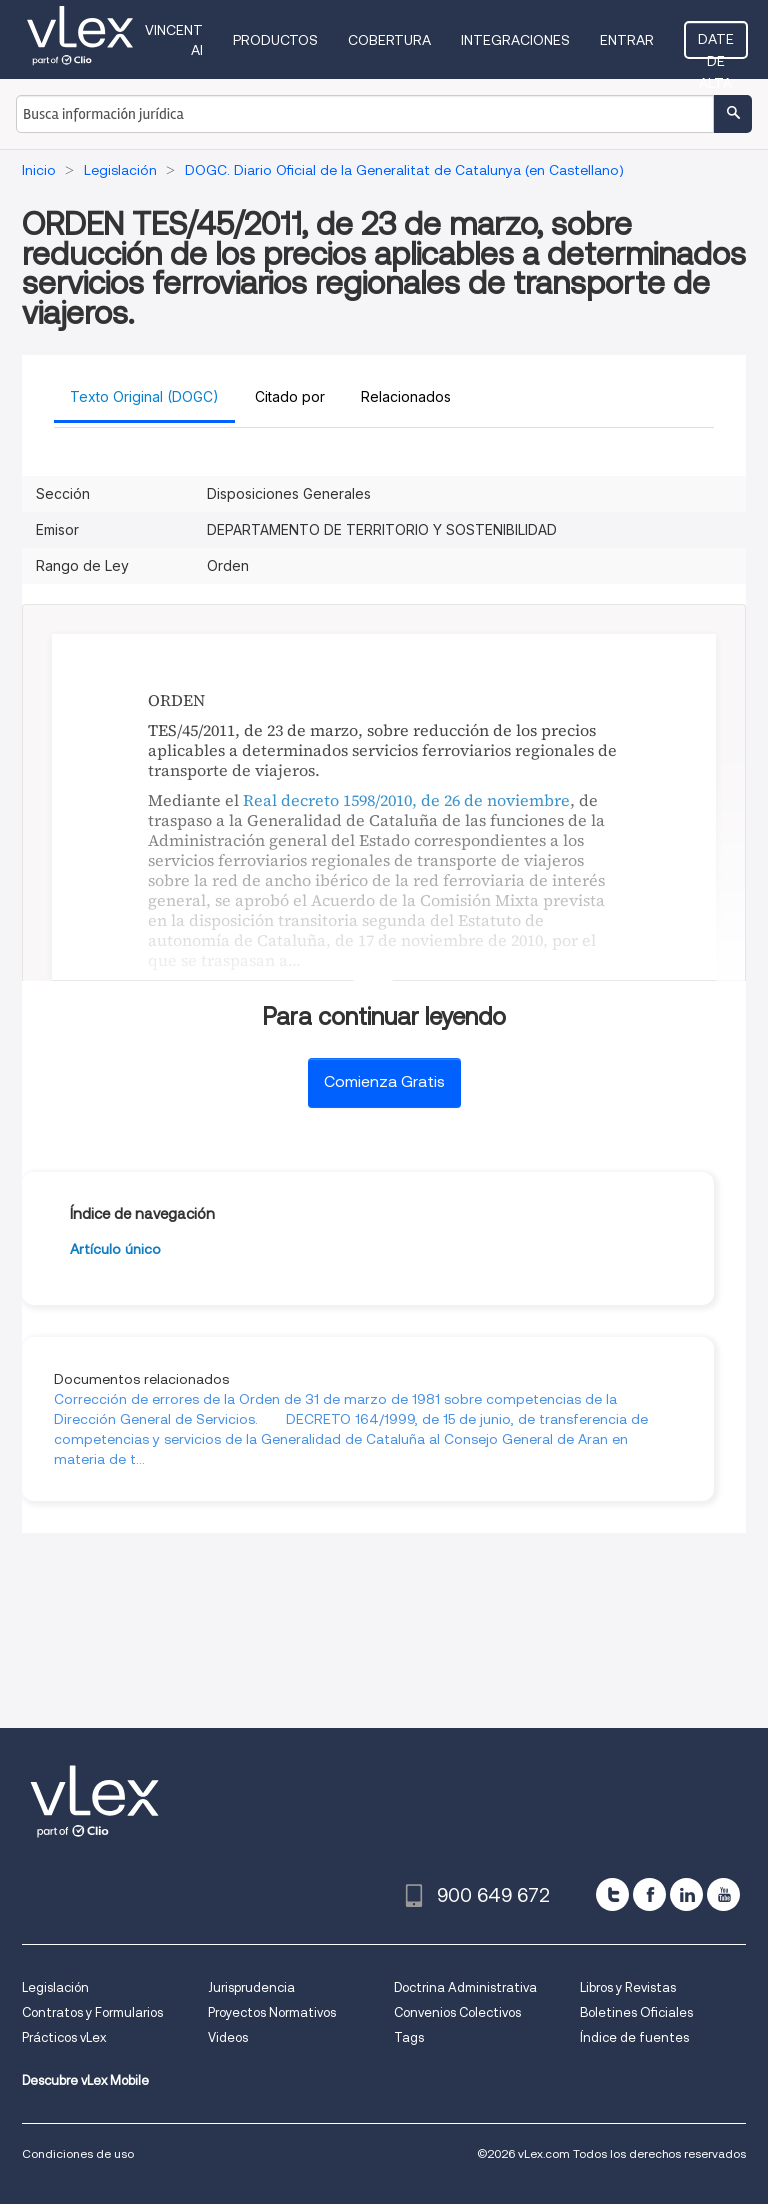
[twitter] (612, 1894)
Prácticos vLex (64, 2037)
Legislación (55, 1987)
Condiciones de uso (78, 2153)
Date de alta (716, 45)
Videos (228, 2037)
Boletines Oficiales (636, 2012)
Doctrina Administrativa (465, 1987)
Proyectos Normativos (272, 2012)
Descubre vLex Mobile (85, 2080)
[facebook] (649, 1894)
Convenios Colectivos (457, 2012)
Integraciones (515, 40)
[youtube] (723, 1894)
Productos (275, 40)
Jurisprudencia (251, 1987)
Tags (409, 2037)
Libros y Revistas (628, 1987)
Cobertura (389, 40)
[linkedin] (686, 1894)
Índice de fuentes (634, 2037)
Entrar (627, 40)
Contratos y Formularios (92, 2012)
